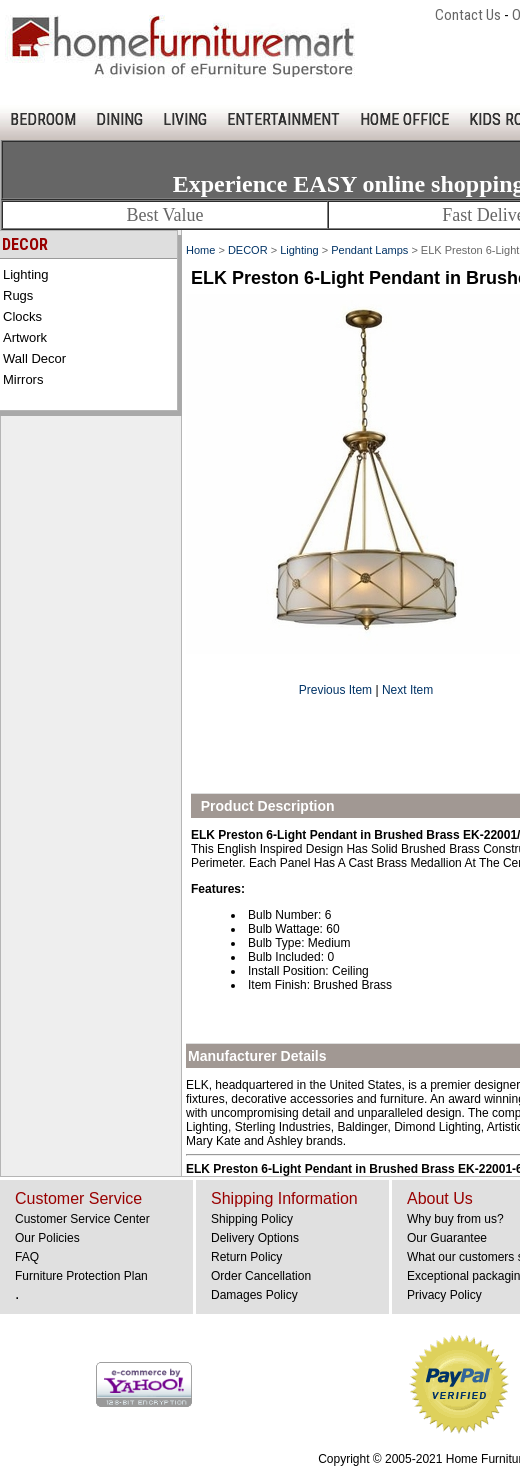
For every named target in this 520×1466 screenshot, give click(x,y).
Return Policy (246, 1257)
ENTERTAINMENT (283, 119)
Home (200, 250)
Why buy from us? (455, 1219)
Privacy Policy (444, 1295)
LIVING (185, 119)
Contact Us (468, 15)
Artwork (25, 337)
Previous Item (335, 690)
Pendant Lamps (369, 250)
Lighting (26, 274)
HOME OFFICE (404, 119)
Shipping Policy (252, 1219)
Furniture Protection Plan (81, 1276)
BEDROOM (43, 119)
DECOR (248, 250)
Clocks (22, 316)
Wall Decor (34, 358)
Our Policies (47, 1238)
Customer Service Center (82, 1219)
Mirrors (23, 379)
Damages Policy (254, 1295)
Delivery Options (255, 1238)
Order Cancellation (261, 1276)
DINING (119, 119)
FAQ (27, 1257)
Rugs (18, 295)
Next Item (407, 690)
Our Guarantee (447, 1238)
